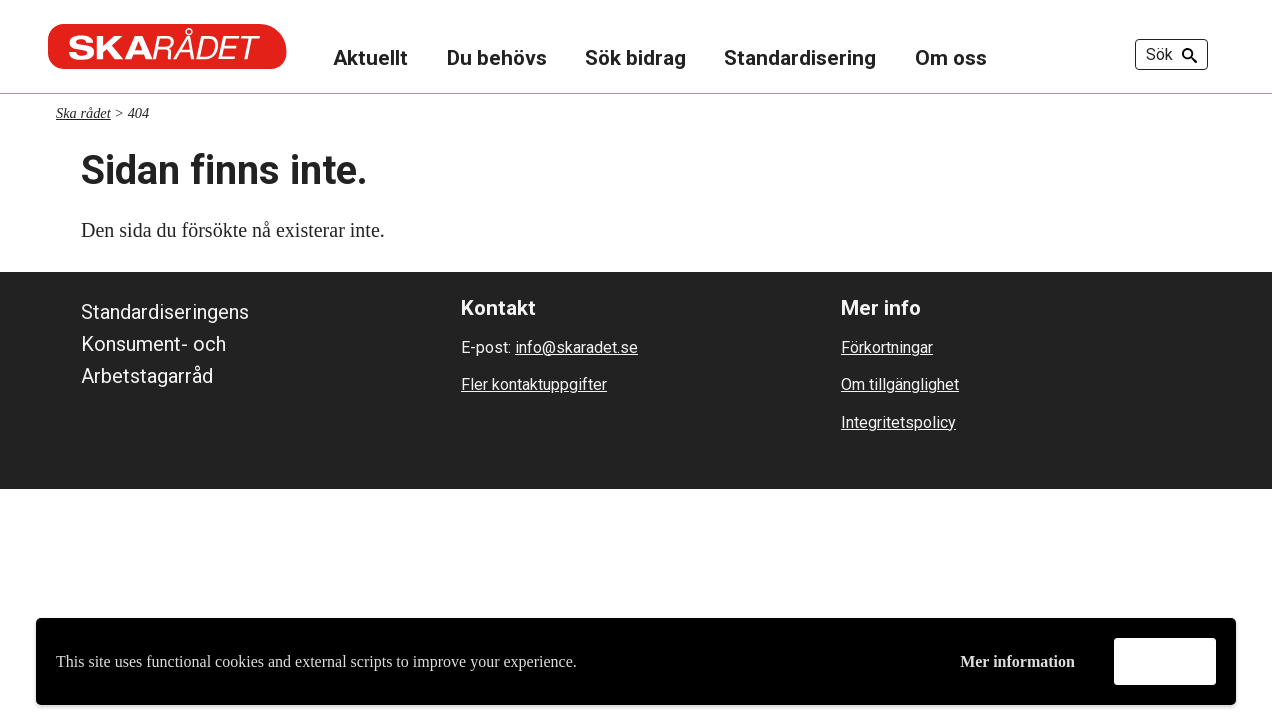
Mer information (1017, 661)
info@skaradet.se (576, 347)
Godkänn (1165, 660)
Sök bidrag (635, 58)
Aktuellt (370, 58)
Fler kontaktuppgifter (534, 384)
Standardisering (800, 58)
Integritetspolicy (898, 422)
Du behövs (497, 58)
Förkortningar (887, 347)
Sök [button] (1171, 54)
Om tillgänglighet (900, 384)
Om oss (951, 58)
